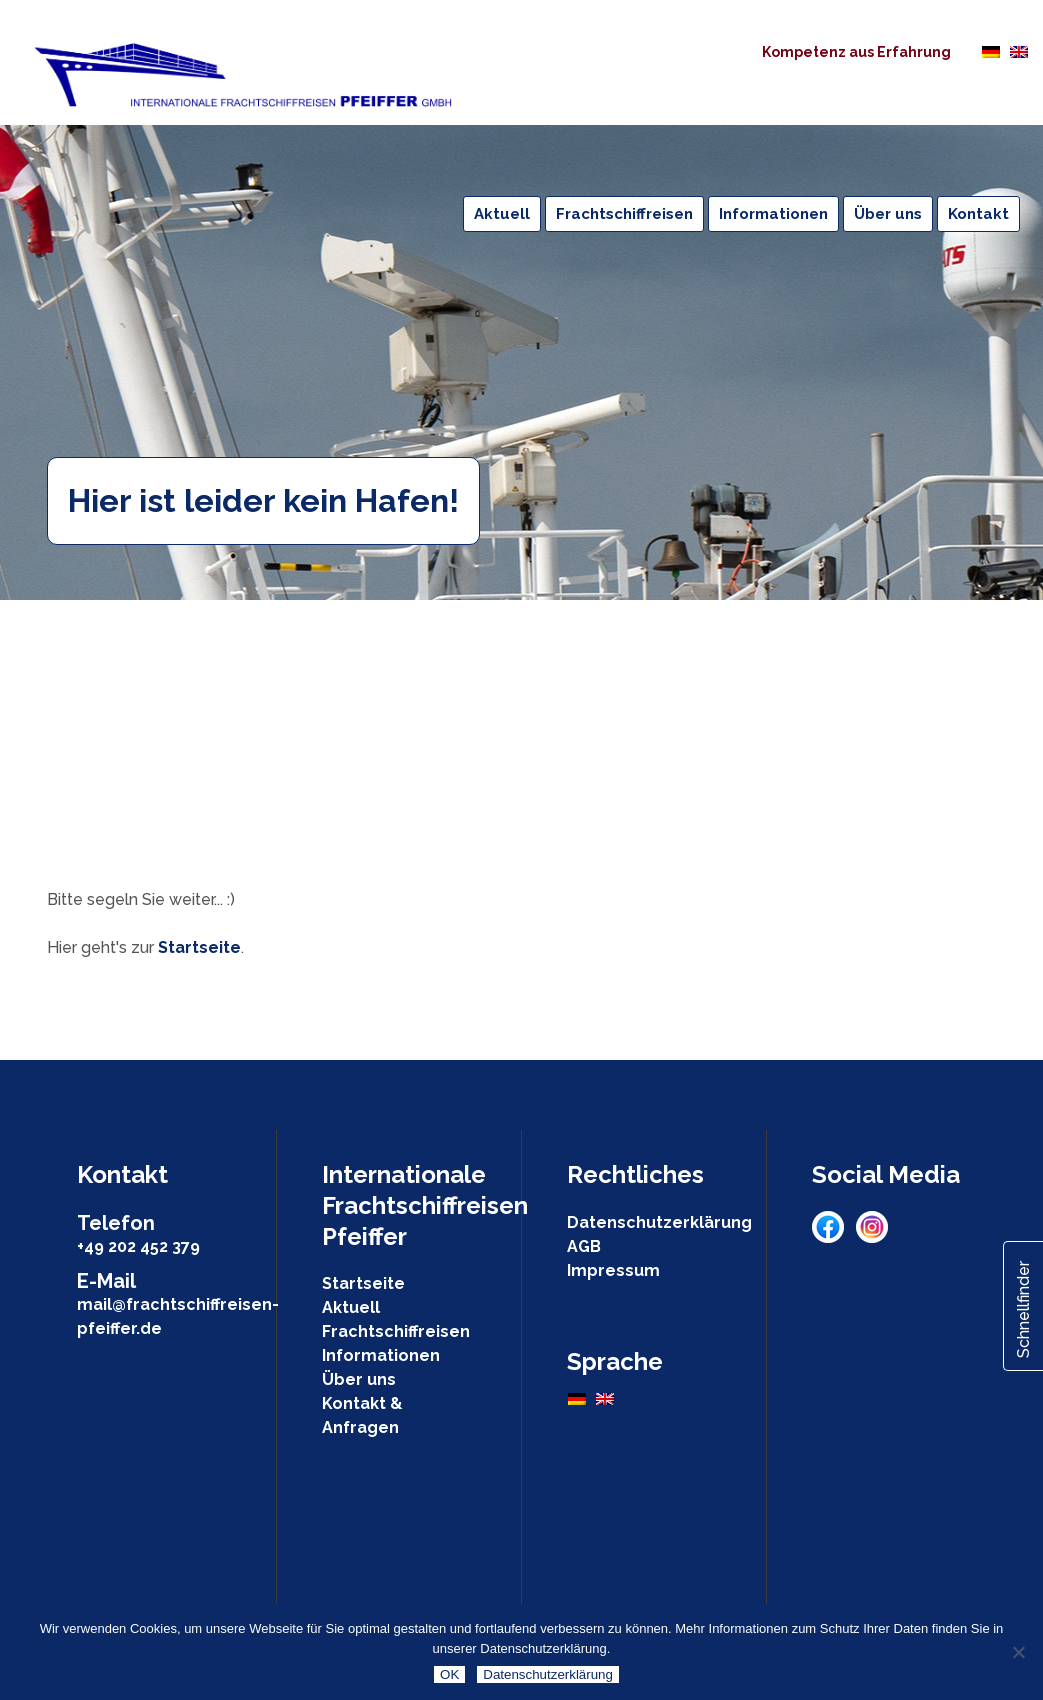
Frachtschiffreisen (396, 1331)
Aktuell (351, 1307)
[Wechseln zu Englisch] (1019, 51)
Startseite (199, 947)
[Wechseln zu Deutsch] (991, 51)
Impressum (613, 1270)
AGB (584, 1246)
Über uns (359, 1379)
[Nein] (1018, 1652)
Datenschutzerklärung (659, 1222)
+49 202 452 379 (138, 1246)
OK (449, 1674)
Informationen (381, 1355)
